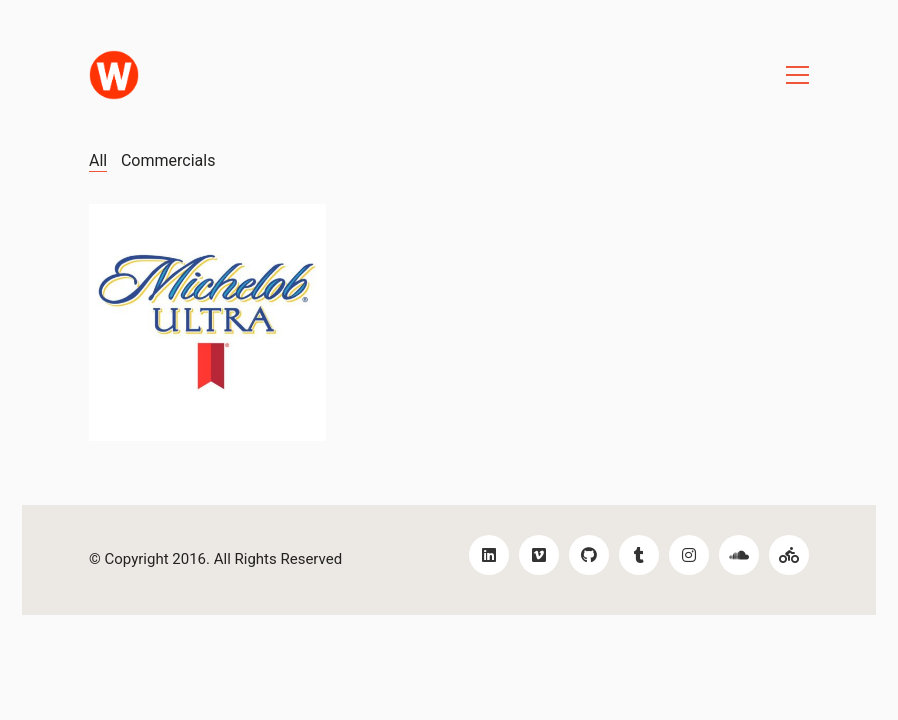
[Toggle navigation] (797, 75)
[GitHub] (589, 555)
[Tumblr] (639, 555)
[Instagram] (689, 555)
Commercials (168, 160)
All (98, 160)
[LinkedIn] (489, 555)
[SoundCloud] (739, 555)
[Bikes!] (789, 555)
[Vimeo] (539, 555)
